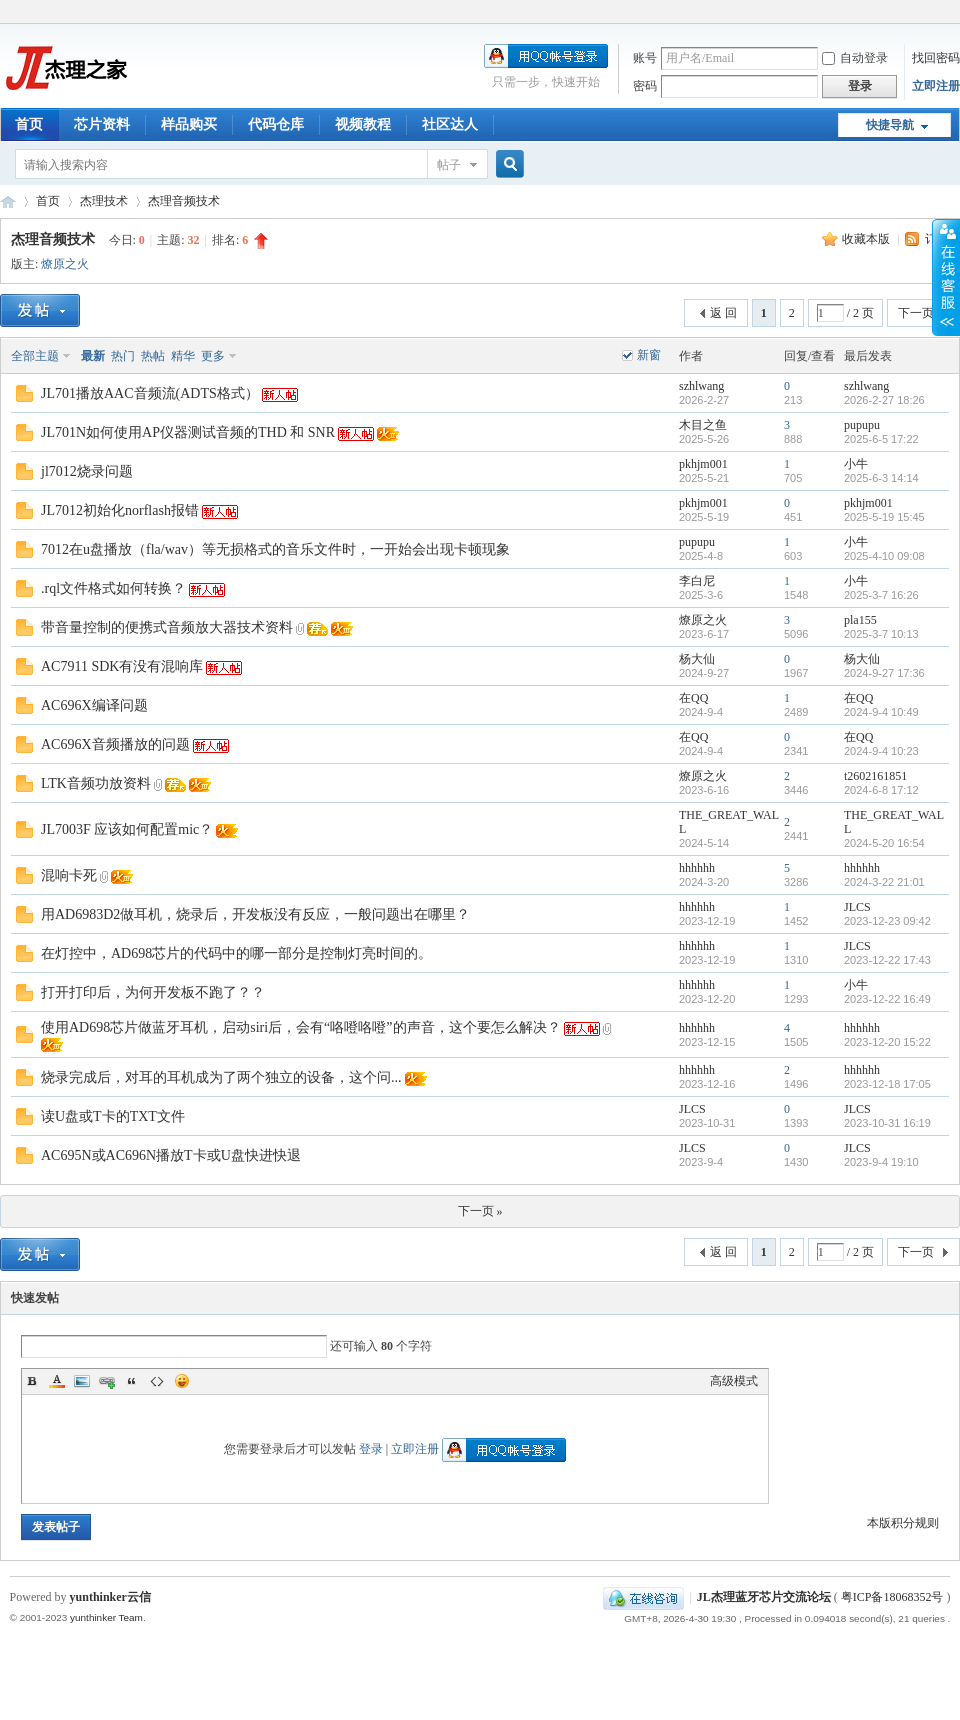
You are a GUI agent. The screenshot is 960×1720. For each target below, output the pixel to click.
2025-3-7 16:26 (881, 595)
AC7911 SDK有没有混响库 (122, 666)
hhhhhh (697, 868)
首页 (29, 124)
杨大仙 (697, 659)
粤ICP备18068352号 (892, 1597)
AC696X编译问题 (94, 705)
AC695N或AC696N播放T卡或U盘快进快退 (171, 1155)
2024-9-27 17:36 (884, 673)
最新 (93, 356)
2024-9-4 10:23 (881, 751)
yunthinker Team (106, 1617)
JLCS (857, 907)
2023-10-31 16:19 (887, 1123)
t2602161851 (875, 776)
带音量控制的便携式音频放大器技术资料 (167, 627)
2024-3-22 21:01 (884, 882)
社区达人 (450, 124)
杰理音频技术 (184, 201)
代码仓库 (276, 124)
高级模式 (734, 1381)
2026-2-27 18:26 (884, 400)
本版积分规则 (903, 1523)
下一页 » (480, 1211)
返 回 (723, 313)
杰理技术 (104, 201)
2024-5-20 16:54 (884, 843)
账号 (645, 58)
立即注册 (936, 86)
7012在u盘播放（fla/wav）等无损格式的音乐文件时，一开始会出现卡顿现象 (275, 549)
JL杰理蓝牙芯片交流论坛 (8, 201)
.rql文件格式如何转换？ (113, 588)
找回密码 (936, 58)
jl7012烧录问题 (87, 471)
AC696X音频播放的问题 (115, 744)
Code (157, 1381)
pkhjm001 (703, 464)
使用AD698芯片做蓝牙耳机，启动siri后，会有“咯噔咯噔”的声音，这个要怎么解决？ (301, 1027)
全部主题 (35, 356)
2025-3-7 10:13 (881, 634)
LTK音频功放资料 (96, 783)
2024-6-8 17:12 (881, 790)
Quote (132, 1381)
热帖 (153, 356)
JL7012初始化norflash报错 (120, 510)
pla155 (860, 620)
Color (57, 1381)
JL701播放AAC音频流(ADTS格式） (150, 393)
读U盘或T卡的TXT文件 (113, 1116)
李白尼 (697, 581)
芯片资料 (102, 124)
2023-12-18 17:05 (887, 1084)
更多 (213, 356)
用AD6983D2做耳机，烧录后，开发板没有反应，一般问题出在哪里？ (255, 914)
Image (82, 1381)
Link (107, 1381)
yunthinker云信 (110, 1597)
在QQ (693, 698)
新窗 (649, 355)
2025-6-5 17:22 (881, 439)
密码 (645, 86)
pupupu (862, 425)
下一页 (916, 313)
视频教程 (363, 124)
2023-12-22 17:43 (887, 960)
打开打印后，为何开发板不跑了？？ (153, 992)
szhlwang (701, 386)
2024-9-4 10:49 (881, 712)
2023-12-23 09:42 (887, 921)
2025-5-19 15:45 (884, 517)
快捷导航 (890, 125)
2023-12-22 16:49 (887, 999)
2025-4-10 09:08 (884, 556)
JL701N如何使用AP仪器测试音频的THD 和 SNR (188, 432)
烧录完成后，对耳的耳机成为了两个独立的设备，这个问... (221, 1077)
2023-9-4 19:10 (881, 1162)
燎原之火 (65, 264)
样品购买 (189, 124)
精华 (183, 356)
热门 (123, 356)
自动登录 (855, 58)
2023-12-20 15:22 (887, 1042)
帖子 (449, 165)
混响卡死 (69, 875)
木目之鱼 (703, 425)
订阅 (937, 239)
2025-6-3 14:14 (881, 478)
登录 (371, 1449)
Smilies (182, 1381)
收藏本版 (867, 239)
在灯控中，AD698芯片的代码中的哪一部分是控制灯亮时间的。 (236, 953)
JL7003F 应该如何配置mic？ (127, 829)
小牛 (856, 464)
